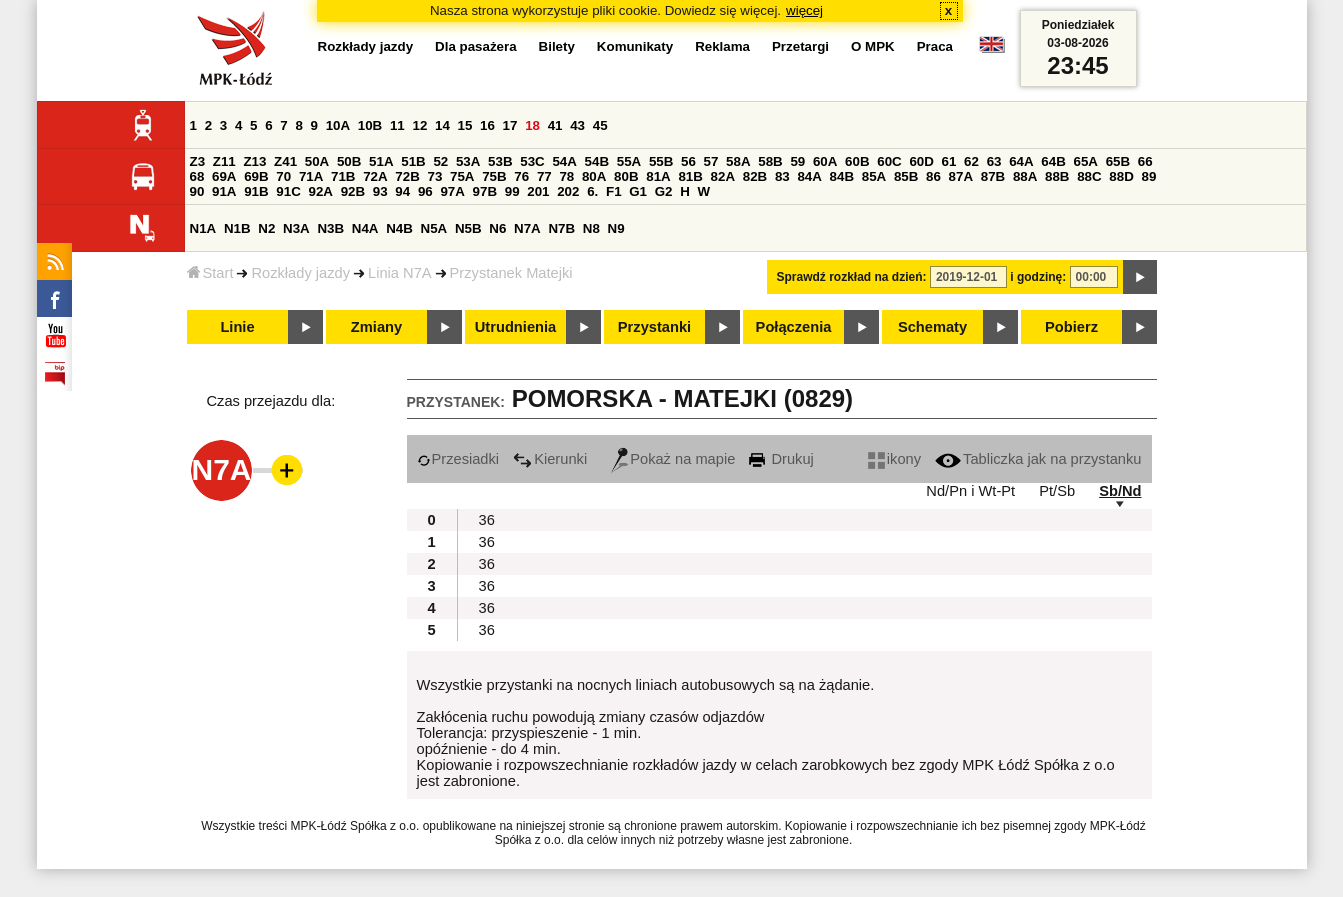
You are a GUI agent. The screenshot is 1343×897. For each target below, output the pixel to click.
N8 (591, 228)
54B (597, 161)
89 (1149, 176)
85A (874, 176)
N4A (365, 228)
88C (1089, 176)
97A (452, 191)
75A (462, 176)
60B (857, 161)
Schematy (932, 327)
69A (224, 176)
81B (690, 176)
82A (723, 176)
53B (500, 161)
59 (797, 161)
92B (353, 191)
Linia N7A (400, 273)
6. (592, 191)
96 (425, 191)
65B (1118, 161)
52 (440, 161)
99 (512, 191)
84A (809, 176)
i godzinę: (1038, 277)
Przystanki (654, 327)
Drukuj (781, 459)
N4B (399, 228)
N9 (616, 228)
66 (1145, 161)
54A (564, 161)
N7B (561, 228)
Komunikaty (635, 46)
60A (825, 161)
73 (435, 176)
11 (397, 125)
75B (494, 176)
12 (419, 125)
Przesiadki (458, 459)
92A (321, 191)
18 (532, 125)
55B (661, 161)
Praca (935, 46)
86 (933, 176)
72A (375, 176)
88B (1057, 176)
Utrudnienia (515, 327)
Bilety (557, 46)
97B (485, 191)
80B (626, 176)
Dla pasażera (476, 46)
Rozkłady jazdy (300, 273)
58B (770, 161)
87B (993, 176)
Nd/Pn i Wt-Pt (970, 491)
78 (566, 176)
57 (711, 161)
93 (380, 191)
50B (349, 161)
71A (311, 176)
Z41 (285, 161)
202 (568, 191)
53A (468, 161)
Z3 (198, 161)
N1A (203, 228)
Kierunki (550, 459)
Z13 (254, 161)
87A (961, 176)
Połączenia (794, 327)
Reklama (722, 46)
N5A (434, 228)
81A (658, 176)
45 (600, 125)
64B (1053, 161)
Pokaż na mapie (673, 459)
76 (521, 176)
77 (544, 176)
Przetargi (800, 46)
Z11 (224, 161)
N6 (497, 228)
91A (224, 191)
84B (842, 176)
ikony (894, 459)
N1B (237, 228)
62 (971, 161)
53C (532, 161)
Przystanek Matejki (511, 273)
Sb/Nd (1120, 491)
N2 (266, 228)
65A (1085, 161)
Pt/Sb (1057, 491)
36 (487, 520)
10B (370, 125)
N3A (296, 228)
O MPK (873, 46)
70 (283, 176)
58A (738, 161)
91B (256, 191)
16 (487, 125)
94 (402, 191)
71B (343, 176)
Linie (237, 327)
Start (210, 273)
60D (921, 161)
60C (889, 161)
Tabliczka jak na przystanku (1038, 459)
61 (949, 161)
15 (465, 125)
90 (197, 191)
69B (256, 176)
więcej (804, 10)
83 (782, 176)
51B (413, 161)
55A (629, 161)
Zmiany (376, 327)
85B (906, 176)
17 (510, 125)
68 (197, 176)
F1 (614, 191)
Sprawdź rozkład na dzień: (852, 277)
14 (442, 125)
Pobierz (1071, 327)
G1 (638, 191)
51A (381, 161)
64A (1021, 161)
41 (555, 125)
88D (1121, 176)
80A (594, 176)
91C (288, 191)
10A (338, 125)
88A (1025, 176)
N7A (527, 228)
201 (538, 191)
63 (994, 161)
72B (407, 176)
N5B (468, 228)
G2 (664, 191)
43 (577, 125)
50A (317, 161)
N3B (330, 228)
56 (688, 161)
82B (755, 176)
